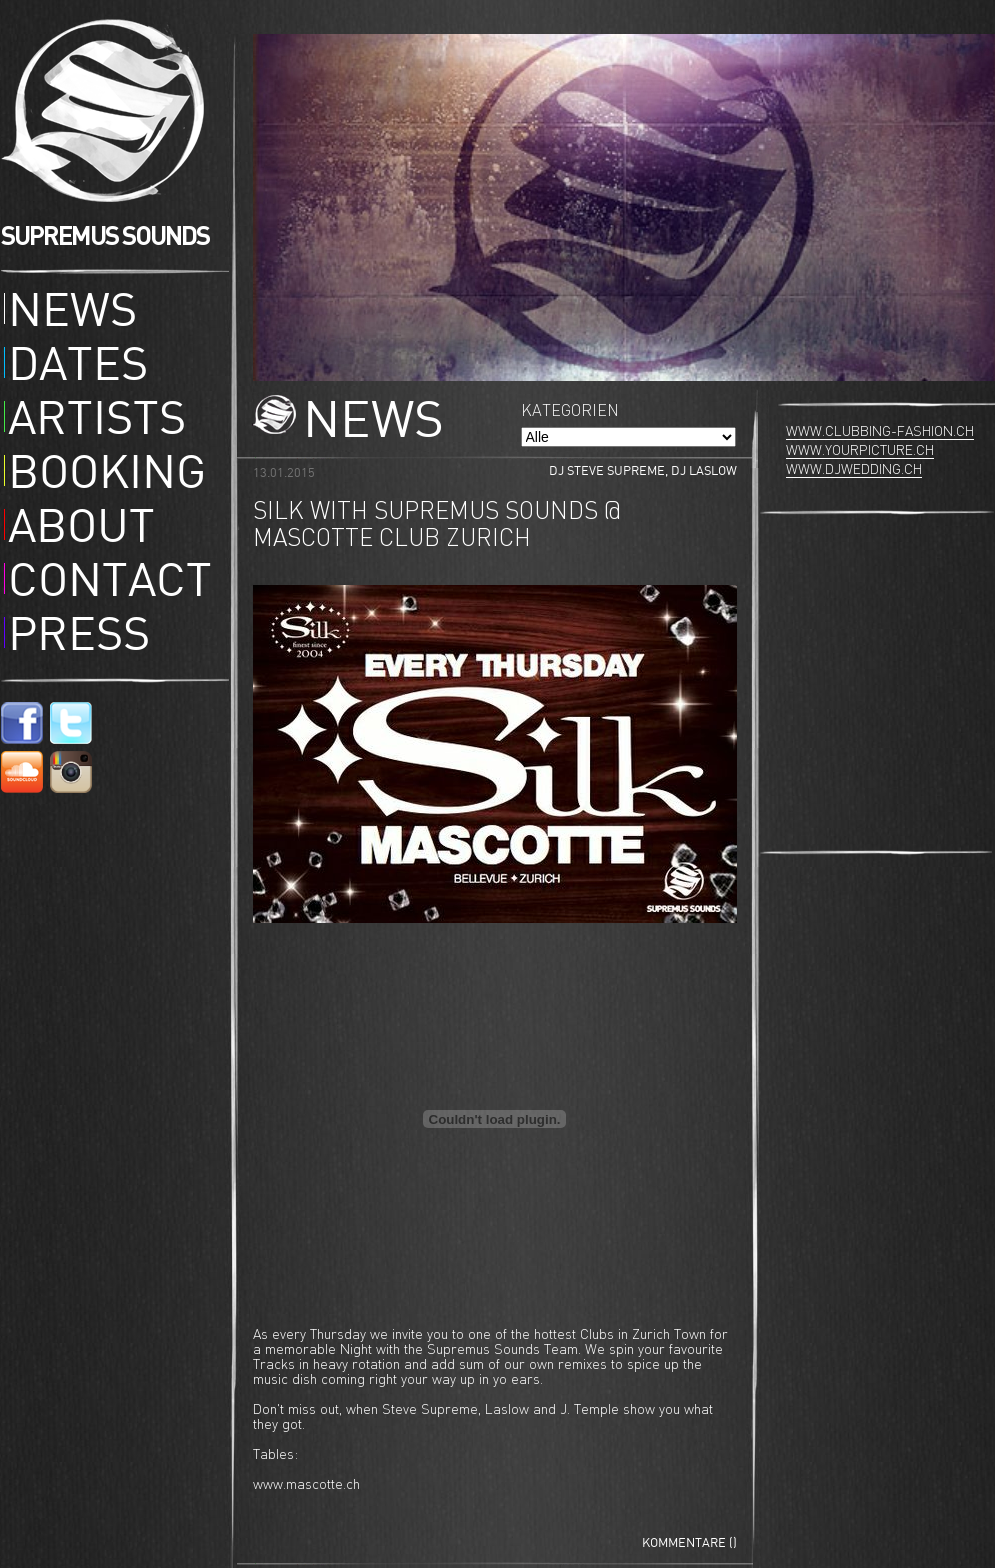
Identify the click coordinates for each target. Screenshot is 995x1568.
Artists (97, 422)
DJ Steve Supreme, (610, 471)
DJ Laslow (704, 471)
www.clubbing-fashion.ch (880, 432)
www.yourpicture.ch (860, 451)
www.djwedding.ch (854, 470)
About (81, 530)
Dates (78, 368)
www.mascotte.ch (306, 1485)
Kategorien (570, 411)
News (72, 314)
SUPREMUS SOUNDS (105, 236)
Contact (110, 584)
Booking (107, 476)
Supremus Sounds (109, 110)
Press (79, 638)
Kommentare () (689, 1543)
